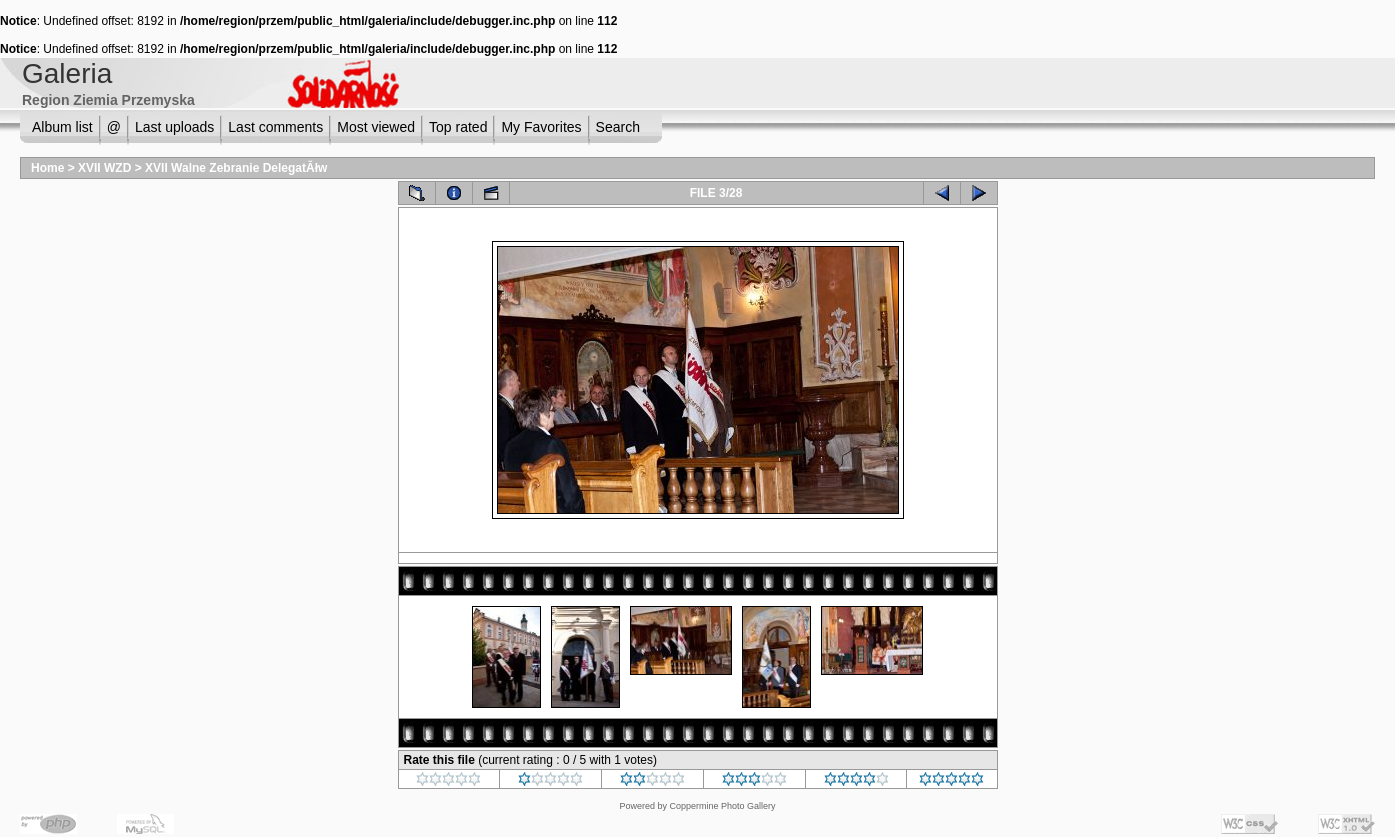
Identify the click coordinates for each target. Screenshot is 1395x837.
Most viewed (376, 127)
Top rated (458, 127)
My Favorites (541, 127)
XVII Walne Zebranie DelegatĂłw (236, 168)
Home (47, 168)
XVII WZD (104, 168)
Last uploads (174, 127)
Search (618, 127)
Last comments (275, 127)
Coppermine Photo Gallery (722, 806)
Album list (62, 127)
